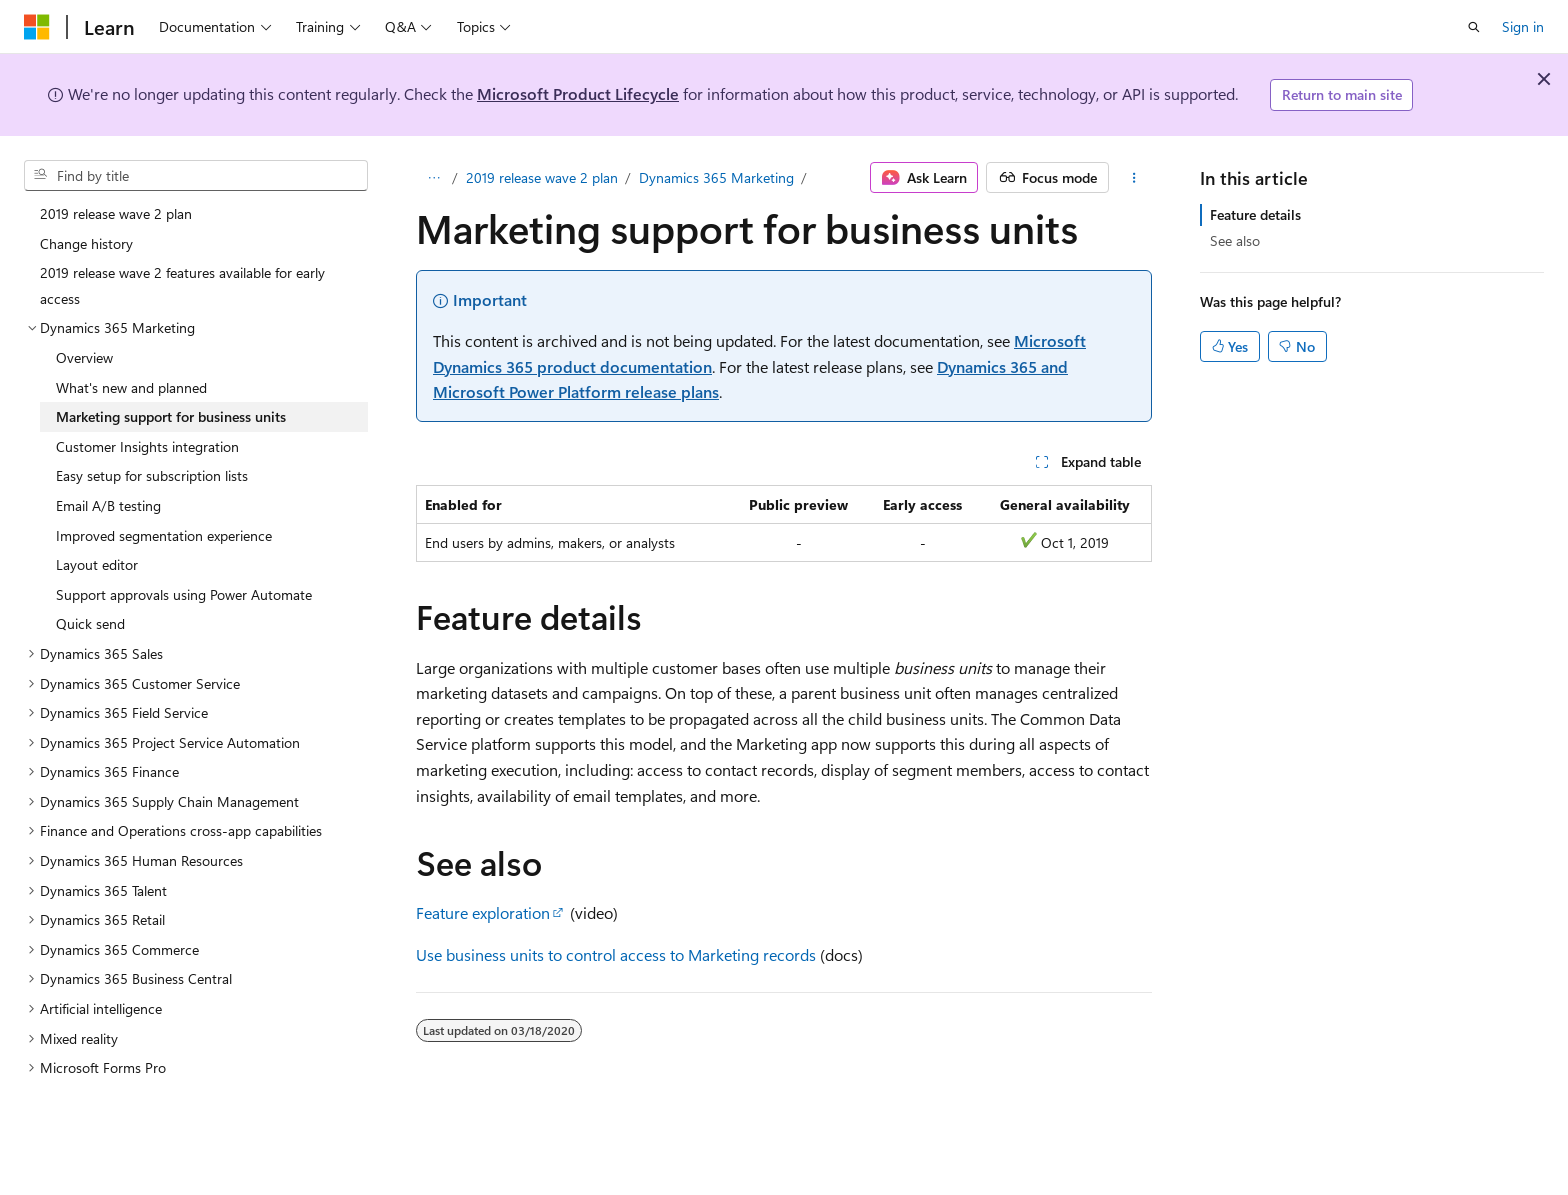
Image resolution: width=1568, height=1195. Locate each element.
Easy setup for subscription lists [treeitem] (152, 475)
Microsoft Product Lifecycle (578, 93)
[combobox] (196, 176)
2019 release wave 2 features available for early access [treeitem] (182, 285)
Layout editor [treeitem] (97, 564)
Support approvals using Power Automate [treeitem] (184, 594)
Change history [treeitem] (86, 243)
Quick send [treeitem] (90, 623)
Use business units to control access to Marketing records (616, 954)
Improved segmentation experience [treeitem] (164, 535)
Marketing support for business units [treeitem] (171, 416)
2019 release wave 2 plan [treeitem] (116, 213)
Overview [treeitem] (84, 357)
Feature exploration (483, 912)
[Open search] (1474, 27)
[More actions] (1134, 178)
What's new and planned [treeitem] (131, 387)
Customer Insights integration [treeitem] (147, 446)
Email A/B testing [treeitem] (108, 505)
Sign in (1523, 26)
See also (1235, 240)
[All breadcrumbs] (433, 178)
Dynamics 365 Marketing (716, 177)
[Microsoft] (37, 27)
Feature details (1255, 214)
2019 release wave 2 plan (542, 177)
